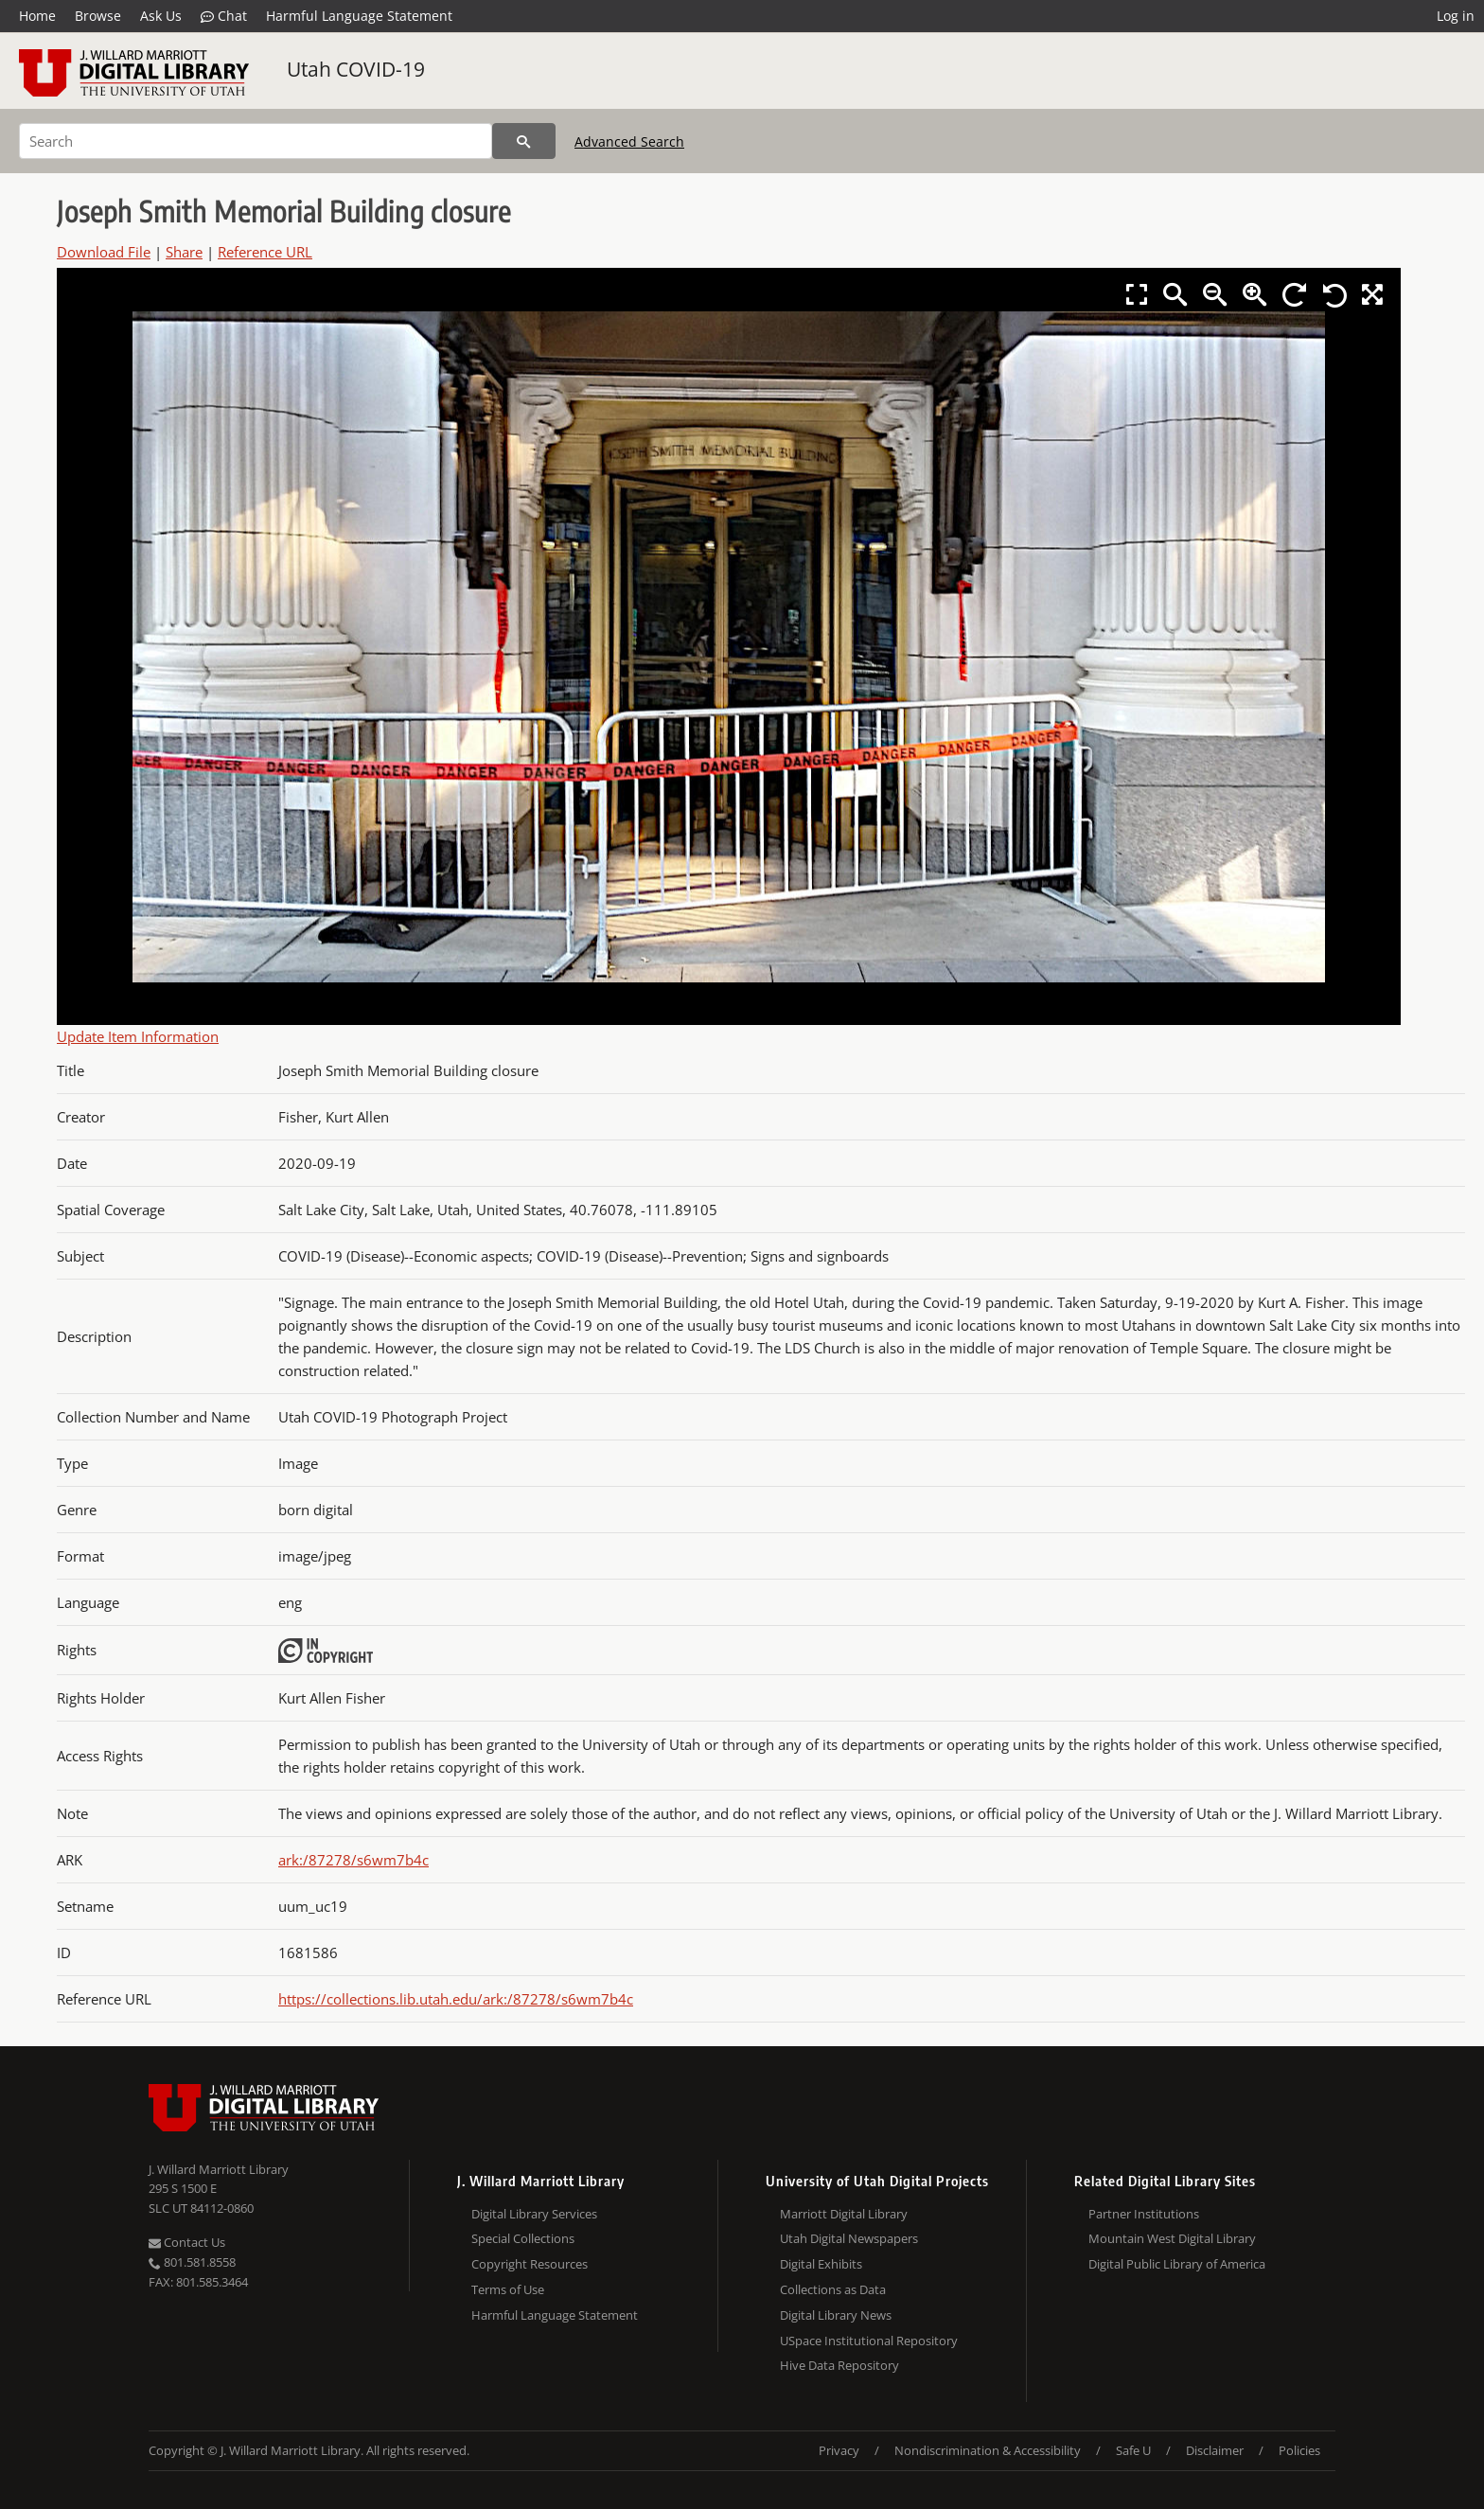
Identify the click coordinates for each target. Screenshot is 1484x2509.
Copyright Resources (529, 2263)
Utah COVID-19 (356, 69)
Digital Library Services (534, 2213)
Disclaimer (1215, 2450)
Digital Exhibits (821, 2263)
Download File (103, 251)
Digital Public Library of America (1176, 2263)
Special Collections (522, 2238)
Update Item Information (138, 1036)
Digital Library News (836, 2314)
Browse (98, 16)
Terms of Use (507, 2289)
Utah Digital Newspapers (849, 2238)
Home (37, 16)
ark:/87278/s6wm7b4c (353, 1859)
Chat (224, 16)
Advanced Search (629, 141)
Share (184, 251)
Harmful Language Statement (359, 16)
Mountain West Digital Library (1172, 2238)
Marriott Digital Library (844, 2213)
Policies (1299, 2450)
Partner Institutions (1143, 2213)
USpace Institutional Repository (869, 2340)
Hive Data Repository (839, 2365)
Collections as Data (833, 2289)
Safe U (1133, 2450)
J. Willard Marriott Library (219, 2169)
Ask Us (161, 16)
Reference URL (265, 251)
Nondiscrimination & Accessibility (987, 2450)
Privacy (839, 2450)
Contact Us (187, 2242)
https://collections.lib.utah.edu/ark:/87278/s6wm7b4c (455, 1998)
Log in (1456, 16)
